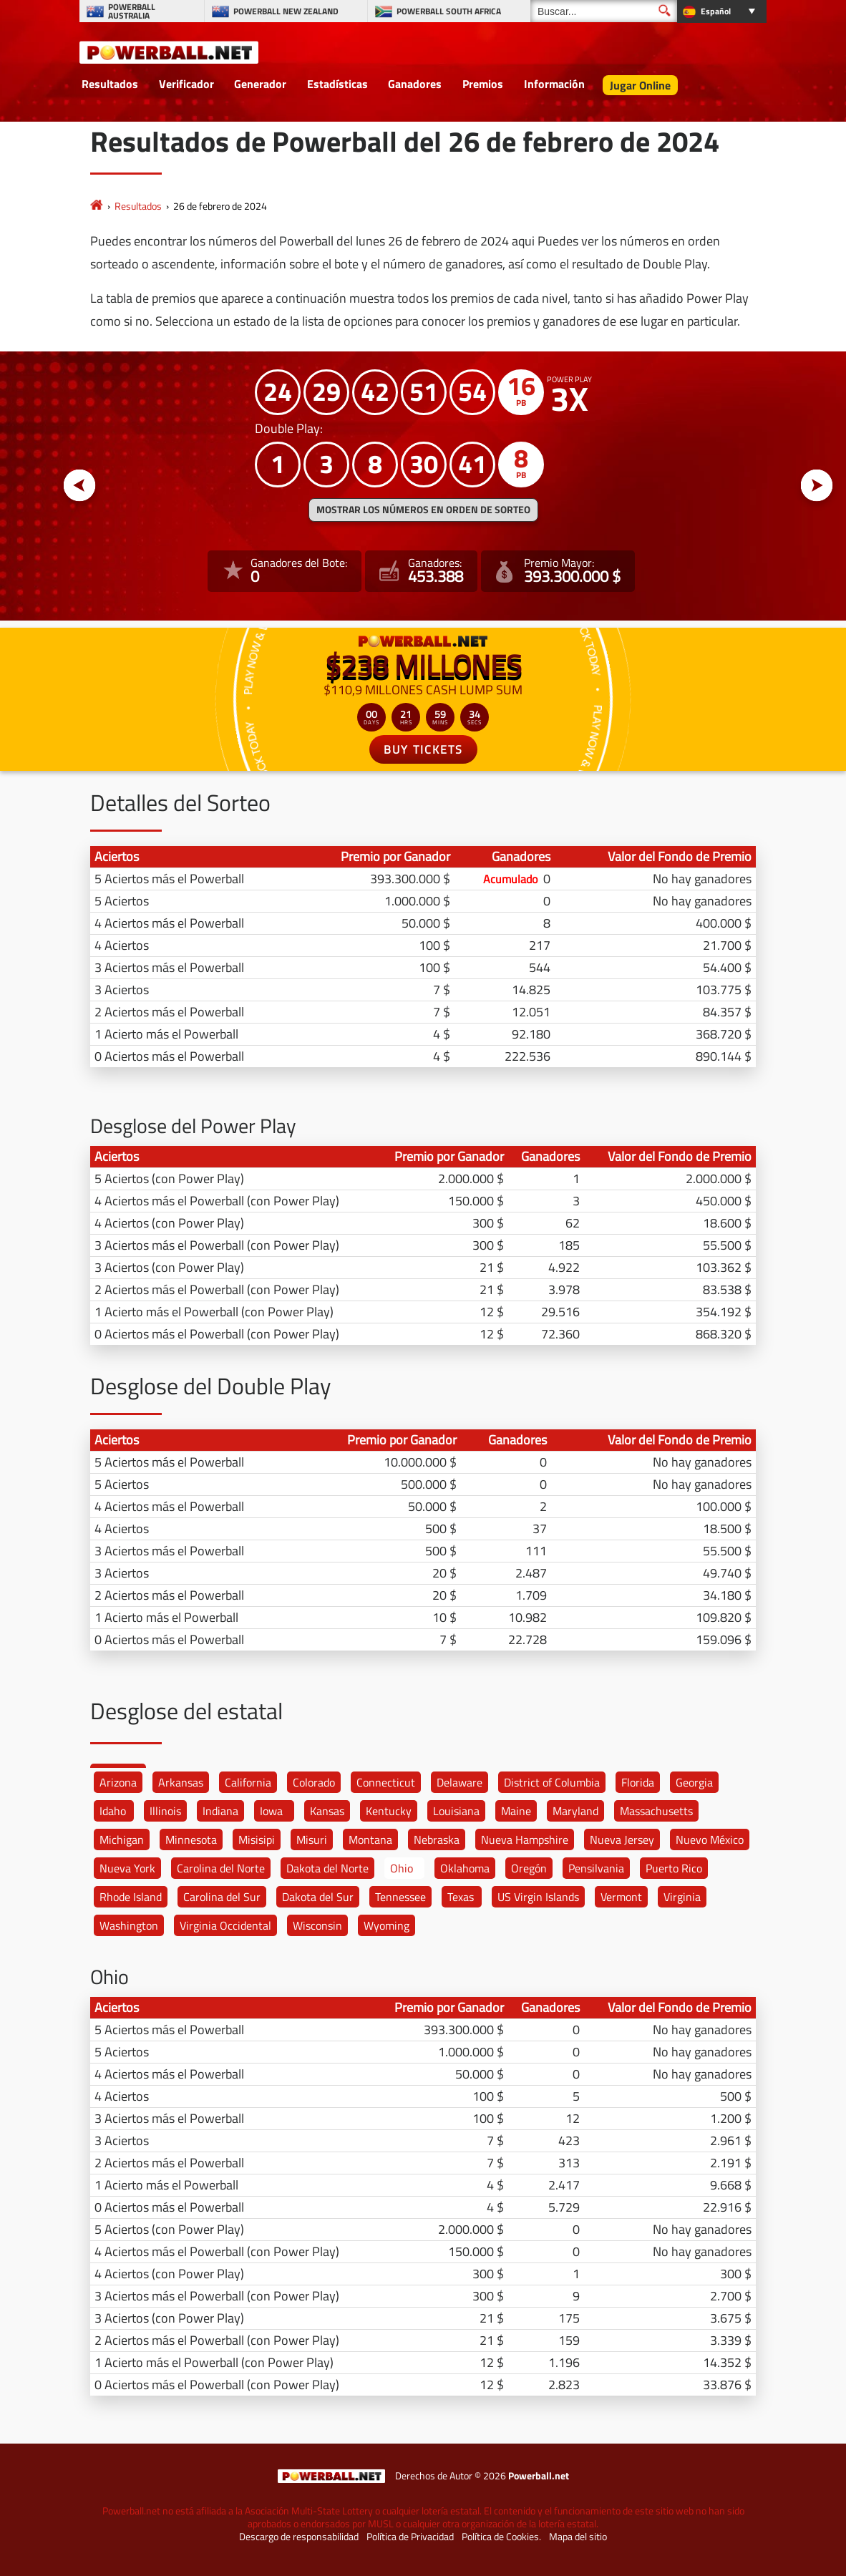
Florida (637, 1782)
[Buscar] (603, 11)
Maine (516, 1810)
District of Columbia (552, 1782)
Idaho (112, 1810)
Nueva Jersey (622, 1839)
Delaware (459, 1782)
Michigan (121, 1839)
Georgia (694, 1782)
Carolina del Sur (222, 1896)
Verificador (186, 83)
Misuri (311, 1839)
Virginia (682, 1896)
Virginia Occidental (225, 1925)
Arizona (118, 1782)
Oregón (529, 1868)
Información (554, 83)
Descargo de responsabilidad (299, 2536)
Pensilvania (596, 1868)
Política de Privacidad (410, 2536)
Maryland (575, 1810)
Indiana (220, 1810)
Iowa (271, 1810)
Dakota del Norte (327, 1868)
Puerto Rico (674, 1868)
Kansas (327, 1810)
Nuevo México (710, 1839)
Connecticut (385, 1782)
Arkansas (180, 1782)
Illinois (165, 1810)
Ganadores (415, 83)
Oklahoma (465, 1868)
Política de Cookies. (501, 2536)
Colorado (314, 1782)
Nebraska (437, 1839)
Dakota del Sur (318, 1896)
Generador (260, 83)
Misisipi (256, 1839)
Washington (128, 1925)
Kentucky (389, 1810)
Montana (370, 1839)
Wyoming (386, 1925)
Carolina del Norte (221, 1868)
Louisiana (456, 1810)
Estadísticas (337, 83)
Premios (482, 83)
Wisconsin (317, 1925)
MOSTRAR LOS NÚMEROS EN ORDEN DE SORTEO (423, 509)
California (248, 1782)
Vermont (621, 1896)
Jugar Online (640, 85)
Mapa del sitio (578, 2536)
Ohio (401, 1868)
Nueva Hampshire (524, 1839)
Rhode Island (130, 1896)
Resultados (110, 83)
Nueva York (127, 1868)
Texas (460, 1896)
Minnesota (191, 1839)
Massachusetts (656, 1810)
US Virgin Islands (538, 1896)
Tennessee (400, 1896)
